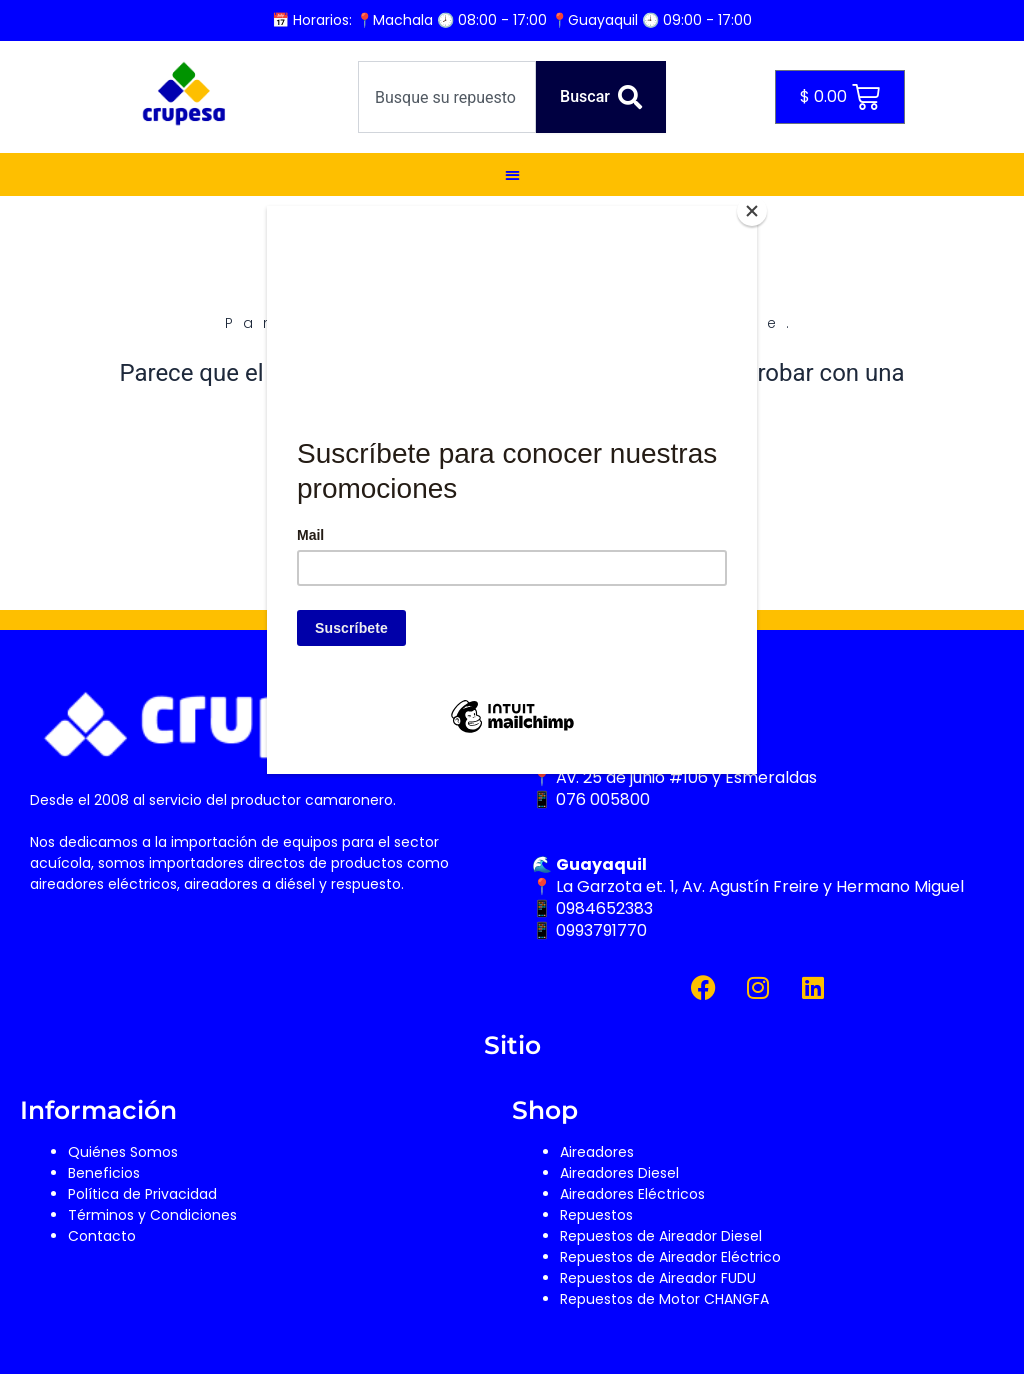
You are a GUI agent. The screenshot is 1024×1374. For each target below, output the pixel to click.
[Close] (752, 211)
